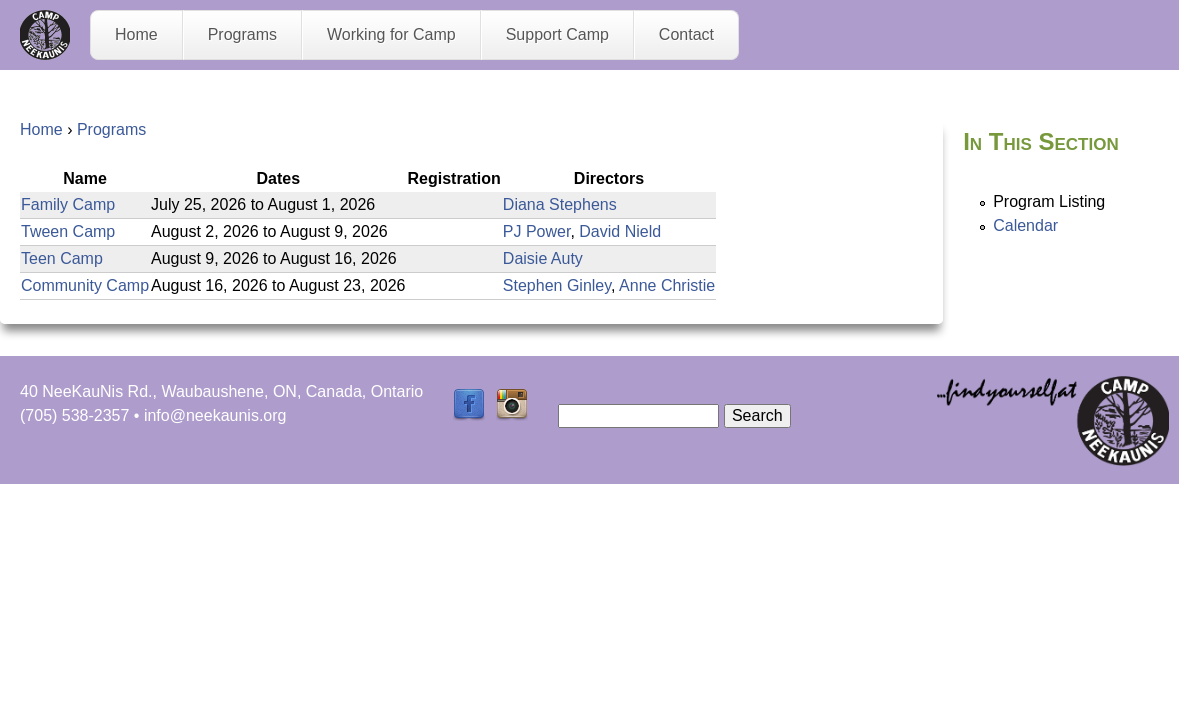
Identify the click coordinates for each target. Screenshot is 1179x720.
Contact (686, 34)
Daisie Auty (543, 258)
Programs (242, 34)
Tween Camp (68, 231)
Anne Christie (667, 285)
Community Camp (85, 285)
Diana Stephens (560, 204)
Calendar (1025, 225)
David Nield (620, 231)
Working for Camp (391, 34)
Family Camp (68, 204)
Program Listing (1049, 201)
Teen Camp (62, 258)
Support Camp (557, 34)
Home (136, 34)
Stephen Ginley (557, 285)
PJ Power (537, 231)
